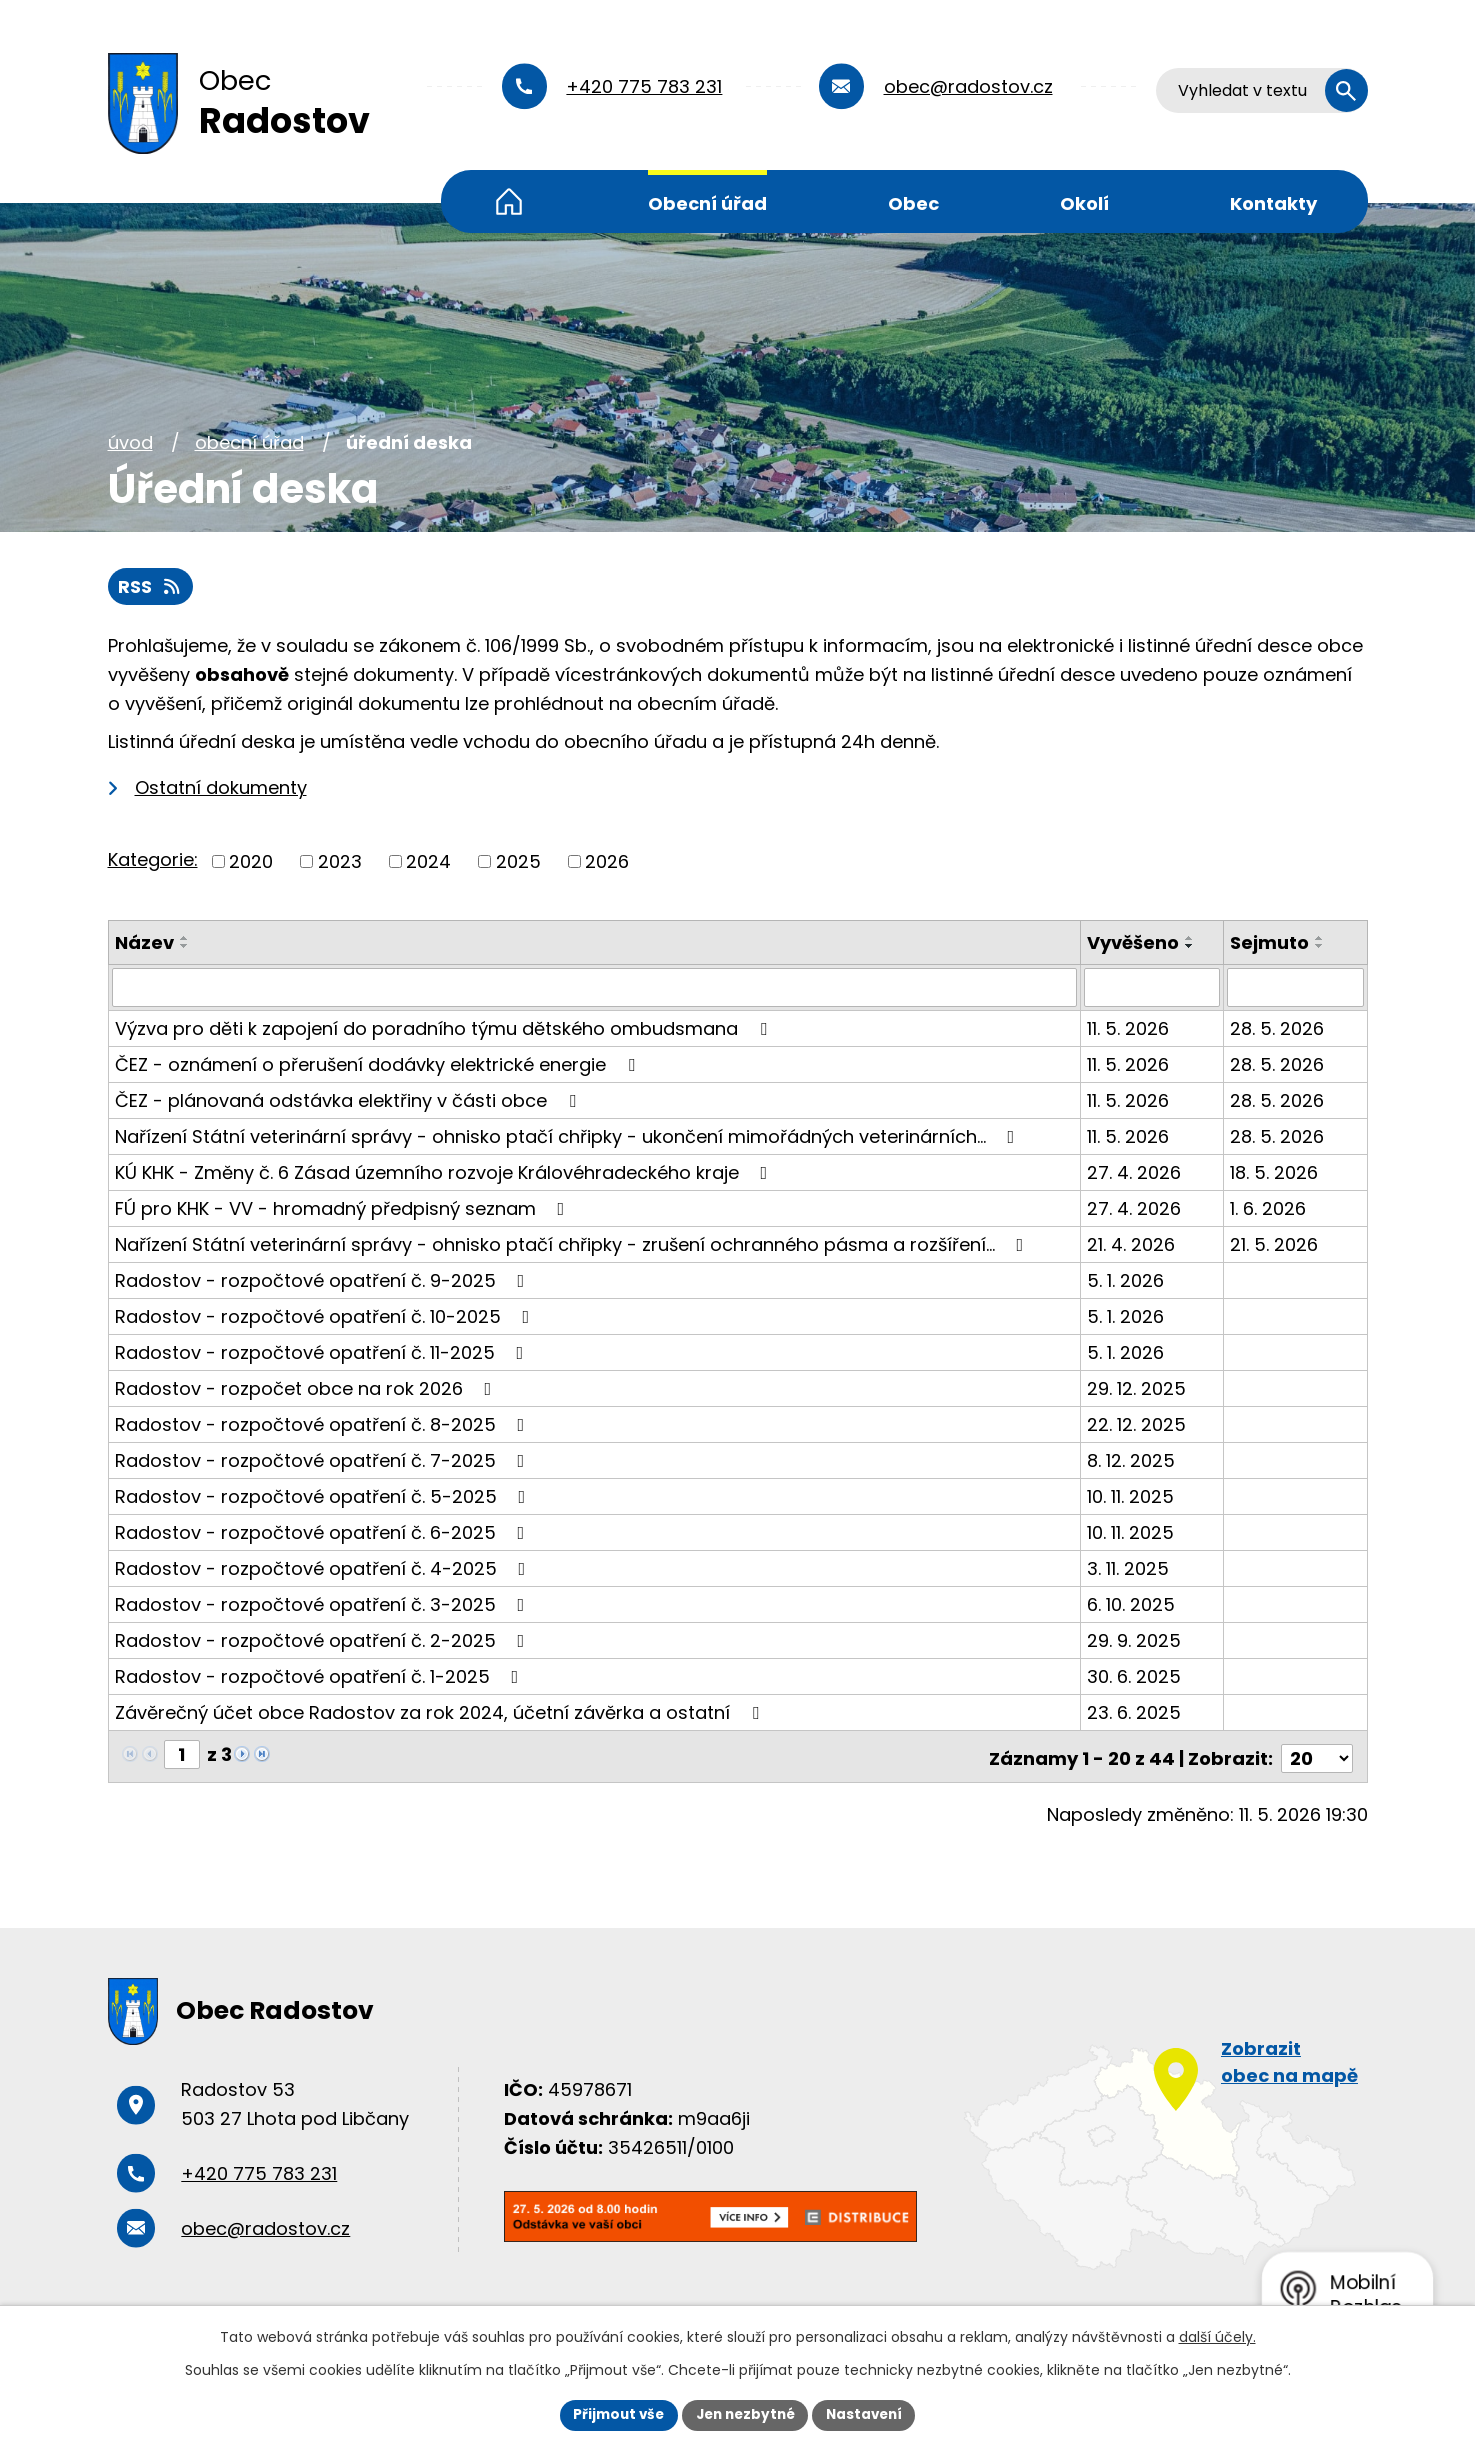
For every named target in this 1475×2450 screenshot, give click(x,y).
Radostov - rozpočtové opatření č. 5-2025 (324, 1496)
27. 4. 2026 (1135, 1172)
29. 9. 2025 (1135, 1640)
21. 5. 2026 (1275, 1244)
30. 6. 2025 (1135, 1676)
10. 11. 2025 (1131, 1496)
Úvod (509, 201)
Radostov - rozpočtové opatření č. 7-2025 (324, 1460)
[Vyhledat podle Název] (595, 988)
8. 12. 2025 (1132, 1460)
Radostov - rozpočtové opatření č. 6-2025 (324, 1532)
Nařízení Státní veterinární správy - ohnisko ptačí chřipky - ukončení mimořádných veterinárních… (569, 1136)
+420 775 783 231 (644, 86)
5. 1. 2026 (1126, 1280)
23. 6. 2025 (1135, 1712)
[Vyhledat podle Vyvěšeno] (1153, 988)
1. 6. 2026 (1269, 1208)
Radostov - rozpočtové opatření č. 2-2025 (324, 1640)
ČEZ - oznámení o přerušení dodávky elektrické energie (379, 1064)
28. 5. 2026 (1278, 1028)
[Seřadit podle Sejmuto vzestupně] (1321, 939)
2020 (251, 862)
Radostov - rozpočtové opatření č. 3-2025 (324, 1604)
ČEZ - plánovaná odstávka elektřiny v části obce (349, 1100)
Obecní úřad (707, 203)
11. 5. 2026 (1129, 1028)
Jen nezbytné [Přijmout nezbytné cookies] (745, 2414)
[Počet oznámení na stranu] (1317, 1754)
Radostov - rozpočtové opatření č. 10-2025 (326, 1316)
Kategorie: (153, 860)
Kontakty (1273, 203)
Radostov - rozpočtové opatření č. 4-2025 (324, 1568)
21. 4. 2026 (1132, 1244)
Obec (913, 203)
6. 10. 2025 (1132, 1604)
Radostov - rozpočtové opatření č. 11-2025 (323, 1352)
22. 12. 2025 (1137, 1424)
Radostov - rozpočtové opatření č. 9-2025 (324, 1280)
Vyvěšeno (1134, 943)
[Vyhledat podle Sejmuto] (1296, 988)
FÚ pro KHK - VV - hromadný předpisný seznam (344, 1208)
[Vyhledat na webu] (1262, 90)
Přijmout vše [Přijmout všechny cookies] (613, 2414)
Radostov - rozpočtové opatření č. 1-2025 (321, 1676)
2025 (518, 862)
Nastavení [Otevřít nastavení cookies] (870, 2414)
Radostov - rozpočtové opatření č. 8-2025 (324, 1424)
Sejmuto (1270, 943)
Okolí (1084, 203)
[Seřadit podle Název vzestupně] (185, 939)
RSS (151, 587)
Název (144, 943)
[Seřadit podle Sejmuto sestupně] (1321, 947)
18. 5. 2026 (1275, 1172)
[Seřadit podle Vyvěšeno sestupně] (1191, 947)
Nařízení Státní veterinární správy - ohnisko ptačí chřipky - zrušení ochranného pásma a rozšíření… (573, 1244)
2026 (607, 862)
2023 (340, 862)
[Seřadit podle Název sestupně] (185, 947)
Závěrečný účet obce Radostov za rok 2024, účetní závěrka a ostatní (441, 1712)
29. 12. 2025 (1137, 1388)
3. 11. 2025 (1129, 1568)
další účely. (1217, 2336)
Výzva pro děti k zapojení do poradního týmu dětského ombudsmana (445, 1028)
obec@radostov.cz (968, 86)
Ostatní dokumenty (221, 788)
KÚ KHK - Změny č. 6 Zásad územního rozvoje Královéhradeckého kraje (445, 1172)
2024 (428, 862)
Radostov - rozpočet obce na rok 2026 (307, 1388)
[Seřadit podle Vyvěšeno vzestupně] (1191, 939)
